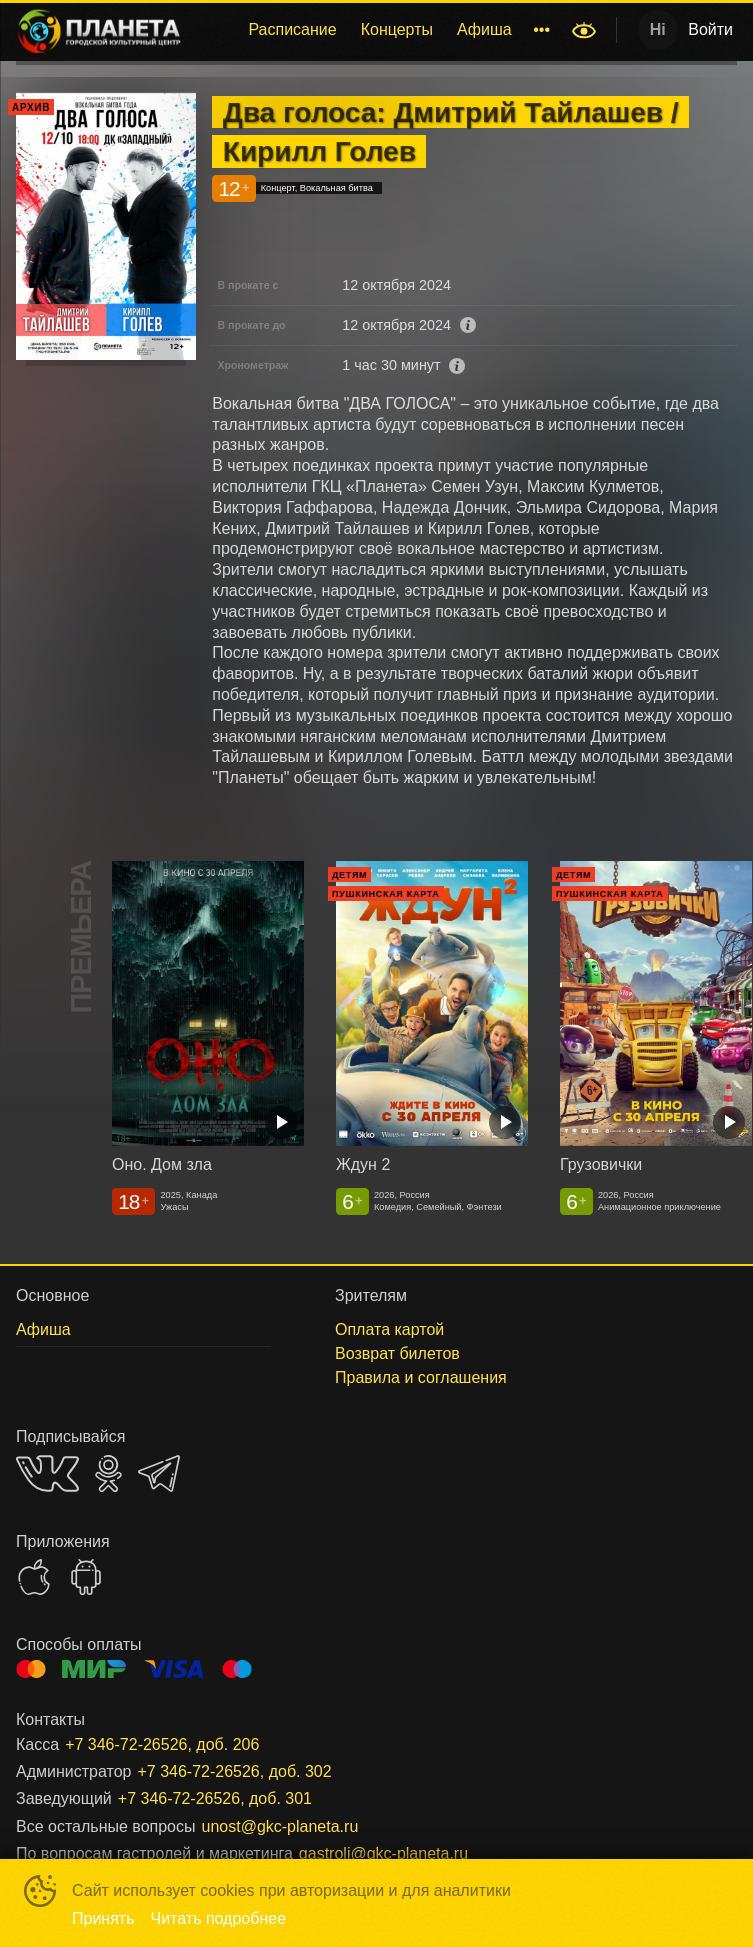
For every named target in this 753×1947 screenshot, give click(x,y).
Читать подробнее (219, 1918)
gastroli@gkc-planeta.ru (383, 1853)
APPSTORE (34, 1577)
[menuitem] (292, 30)
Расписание (292, 29)
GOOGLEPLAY (86, 1577)
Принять (103, 1918)
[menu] (380, 30)
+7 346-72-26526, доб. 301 (215, 1798)
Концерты (397, 29)
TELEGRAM (159, 1473)
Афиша (484, 29)
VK (47, 1473)
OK (108, 1473)
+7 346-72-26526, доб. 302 (234, 1771)
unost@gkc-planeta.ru (280, 1826)
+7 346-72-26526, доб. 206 (162, 1744)
